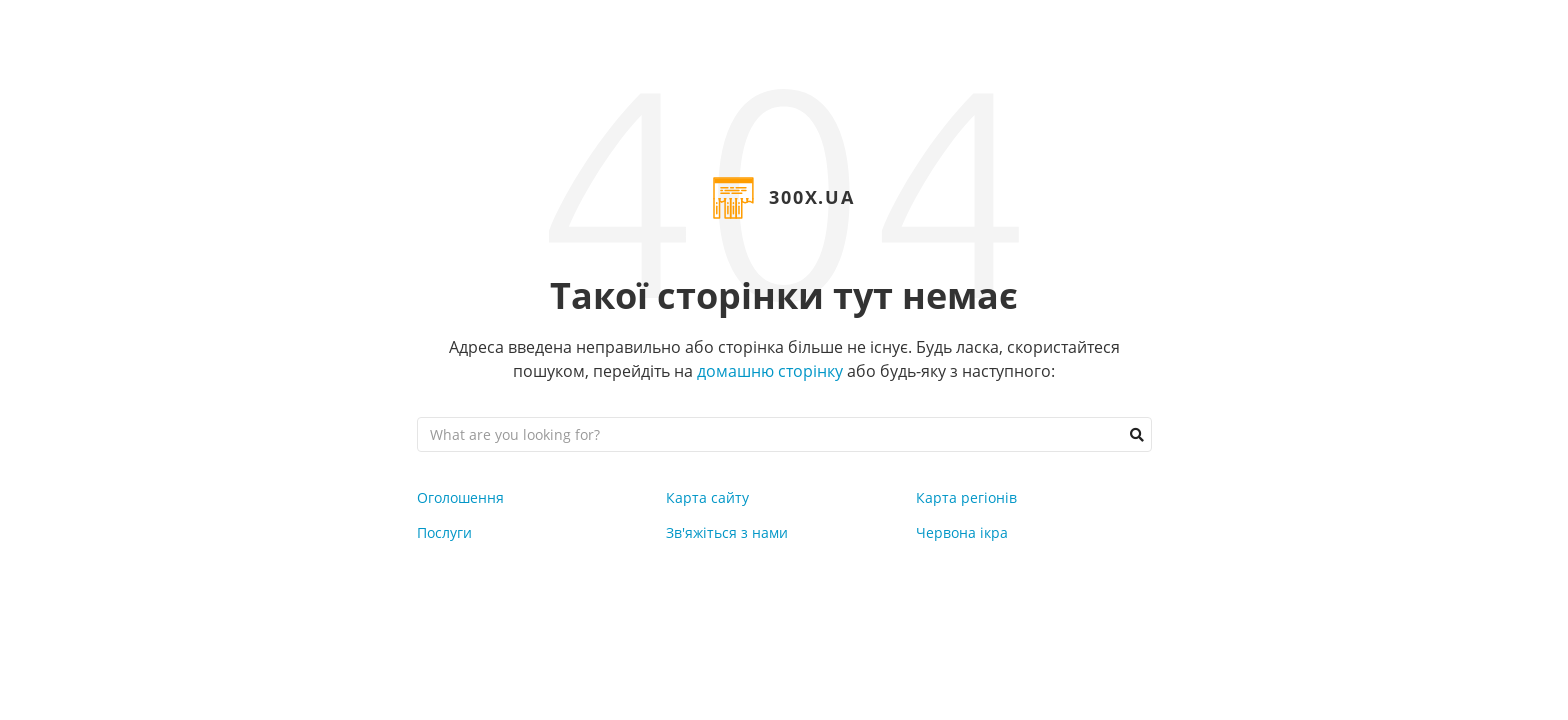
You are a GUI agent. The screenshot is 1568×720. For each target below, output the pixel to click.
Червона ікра (962, 532)
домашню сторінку (770, 371)
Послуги (444, 532)
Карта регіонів (966, 497)
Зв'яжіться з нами (727, 532)
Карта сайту (707, 497)
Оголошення (460, 497)
